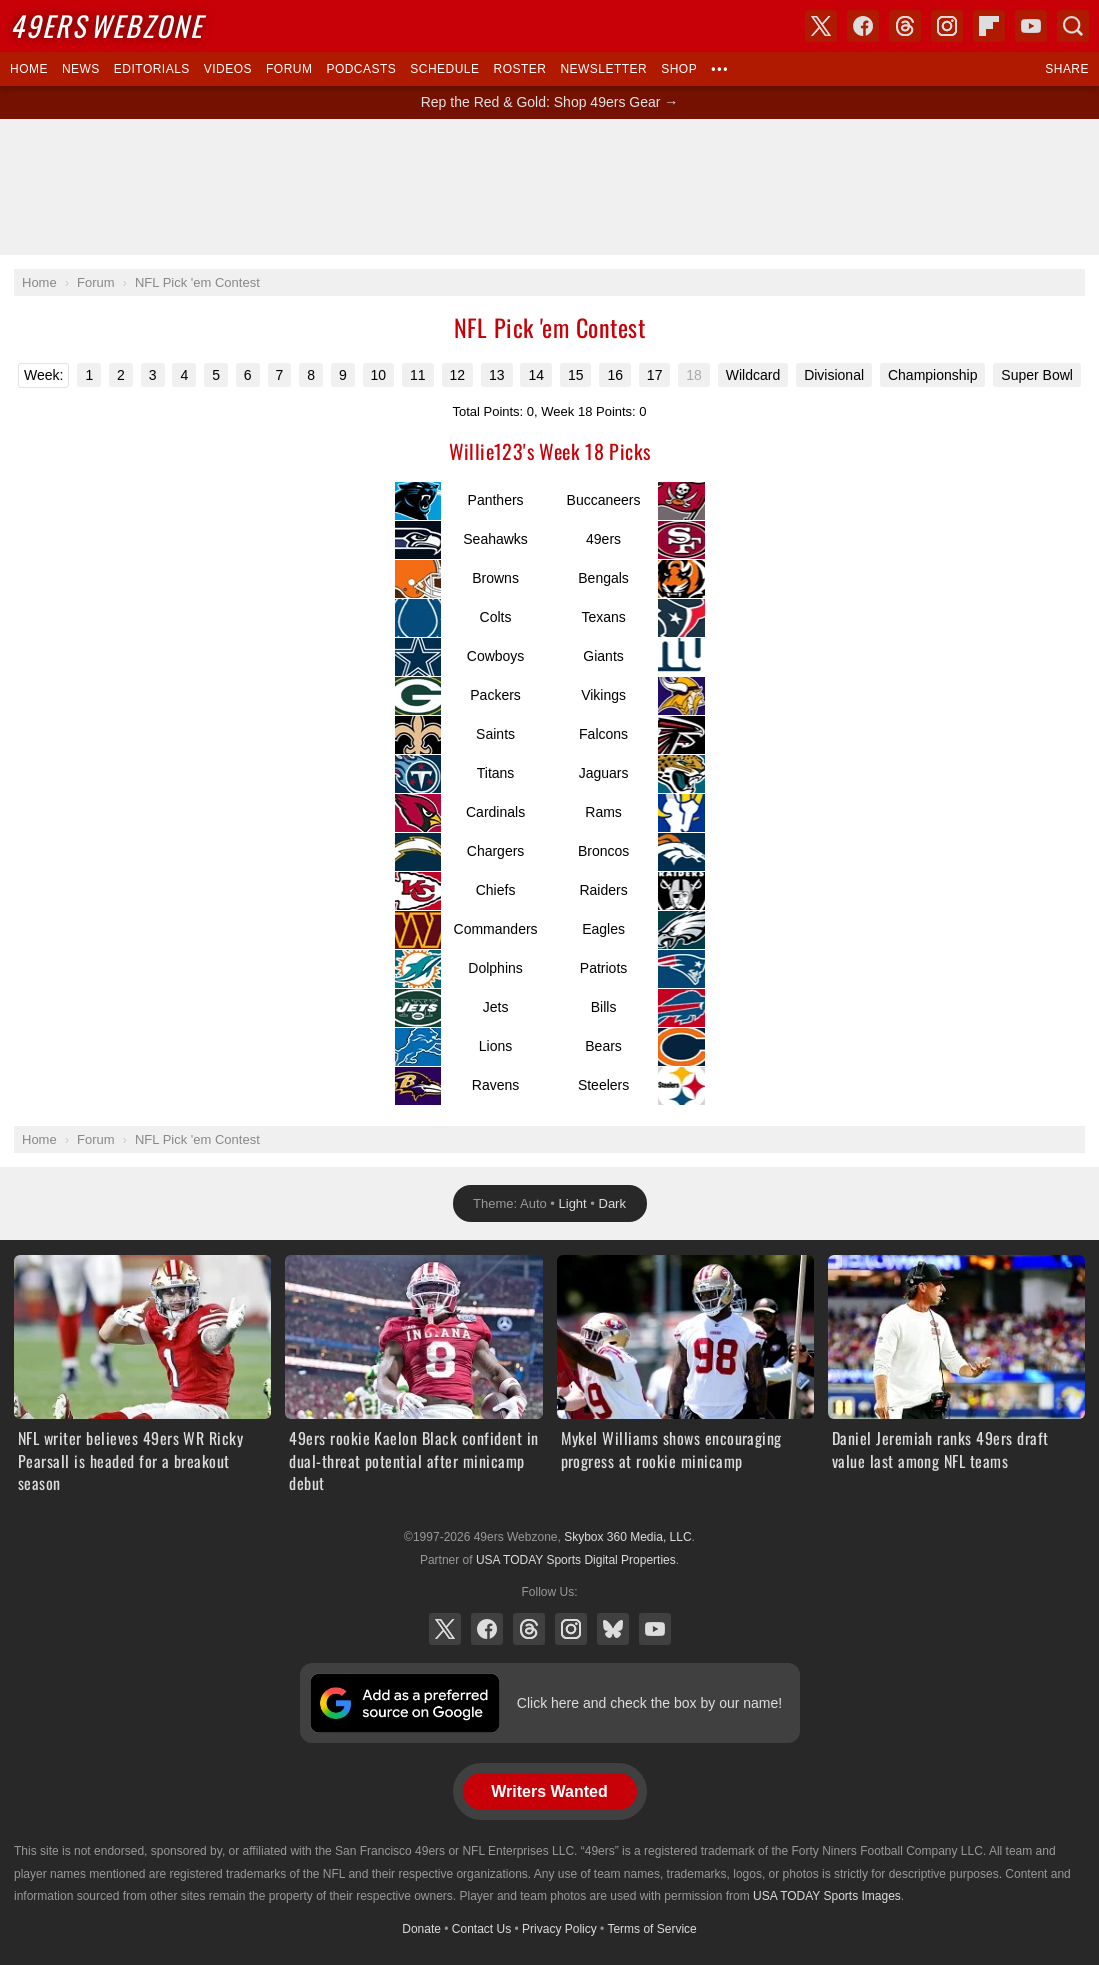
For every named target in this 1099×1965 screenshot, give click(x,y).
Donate (421, 1929)
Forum (289, 69)
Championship (933, 375)
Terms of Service (651, 1929)
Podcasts (361, 69)
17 (655, 375)
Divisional (834, 375)
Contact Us (481, 1929)
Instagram (571, 1629)
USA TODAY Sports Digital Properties (576, 1560)
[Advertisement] (550, 187)
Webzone (106, 25)
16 (615, 375)
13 (497, 375)
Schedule (444, 69)
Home (29, 69)
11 (418, 375)
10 (379, 375)
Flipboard (989, 26)
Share (1067, 69)
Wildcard (753, 375)
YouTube (655, 1629)
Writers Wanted (549, 1791)
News (81, 69)
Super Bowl (1037, 375)
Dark (612, 1203)
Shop (679, 69)
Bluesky (613, 1629)
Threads (529, 1629)
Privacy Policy (559, 1929)
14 (536, 375)
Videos (228, 69)
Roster (519, 69)
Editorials (152, 69)
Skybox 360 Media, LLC (627, 1537)
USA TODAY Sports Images (827, 1896)
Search (1073, 26)
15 (576, 375)
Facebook (487, 1629)
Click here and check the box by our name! (649, 1703)
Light (573, 1203)
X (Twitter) (445, 1629)
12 (458, 375)
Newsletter (603, 69)
